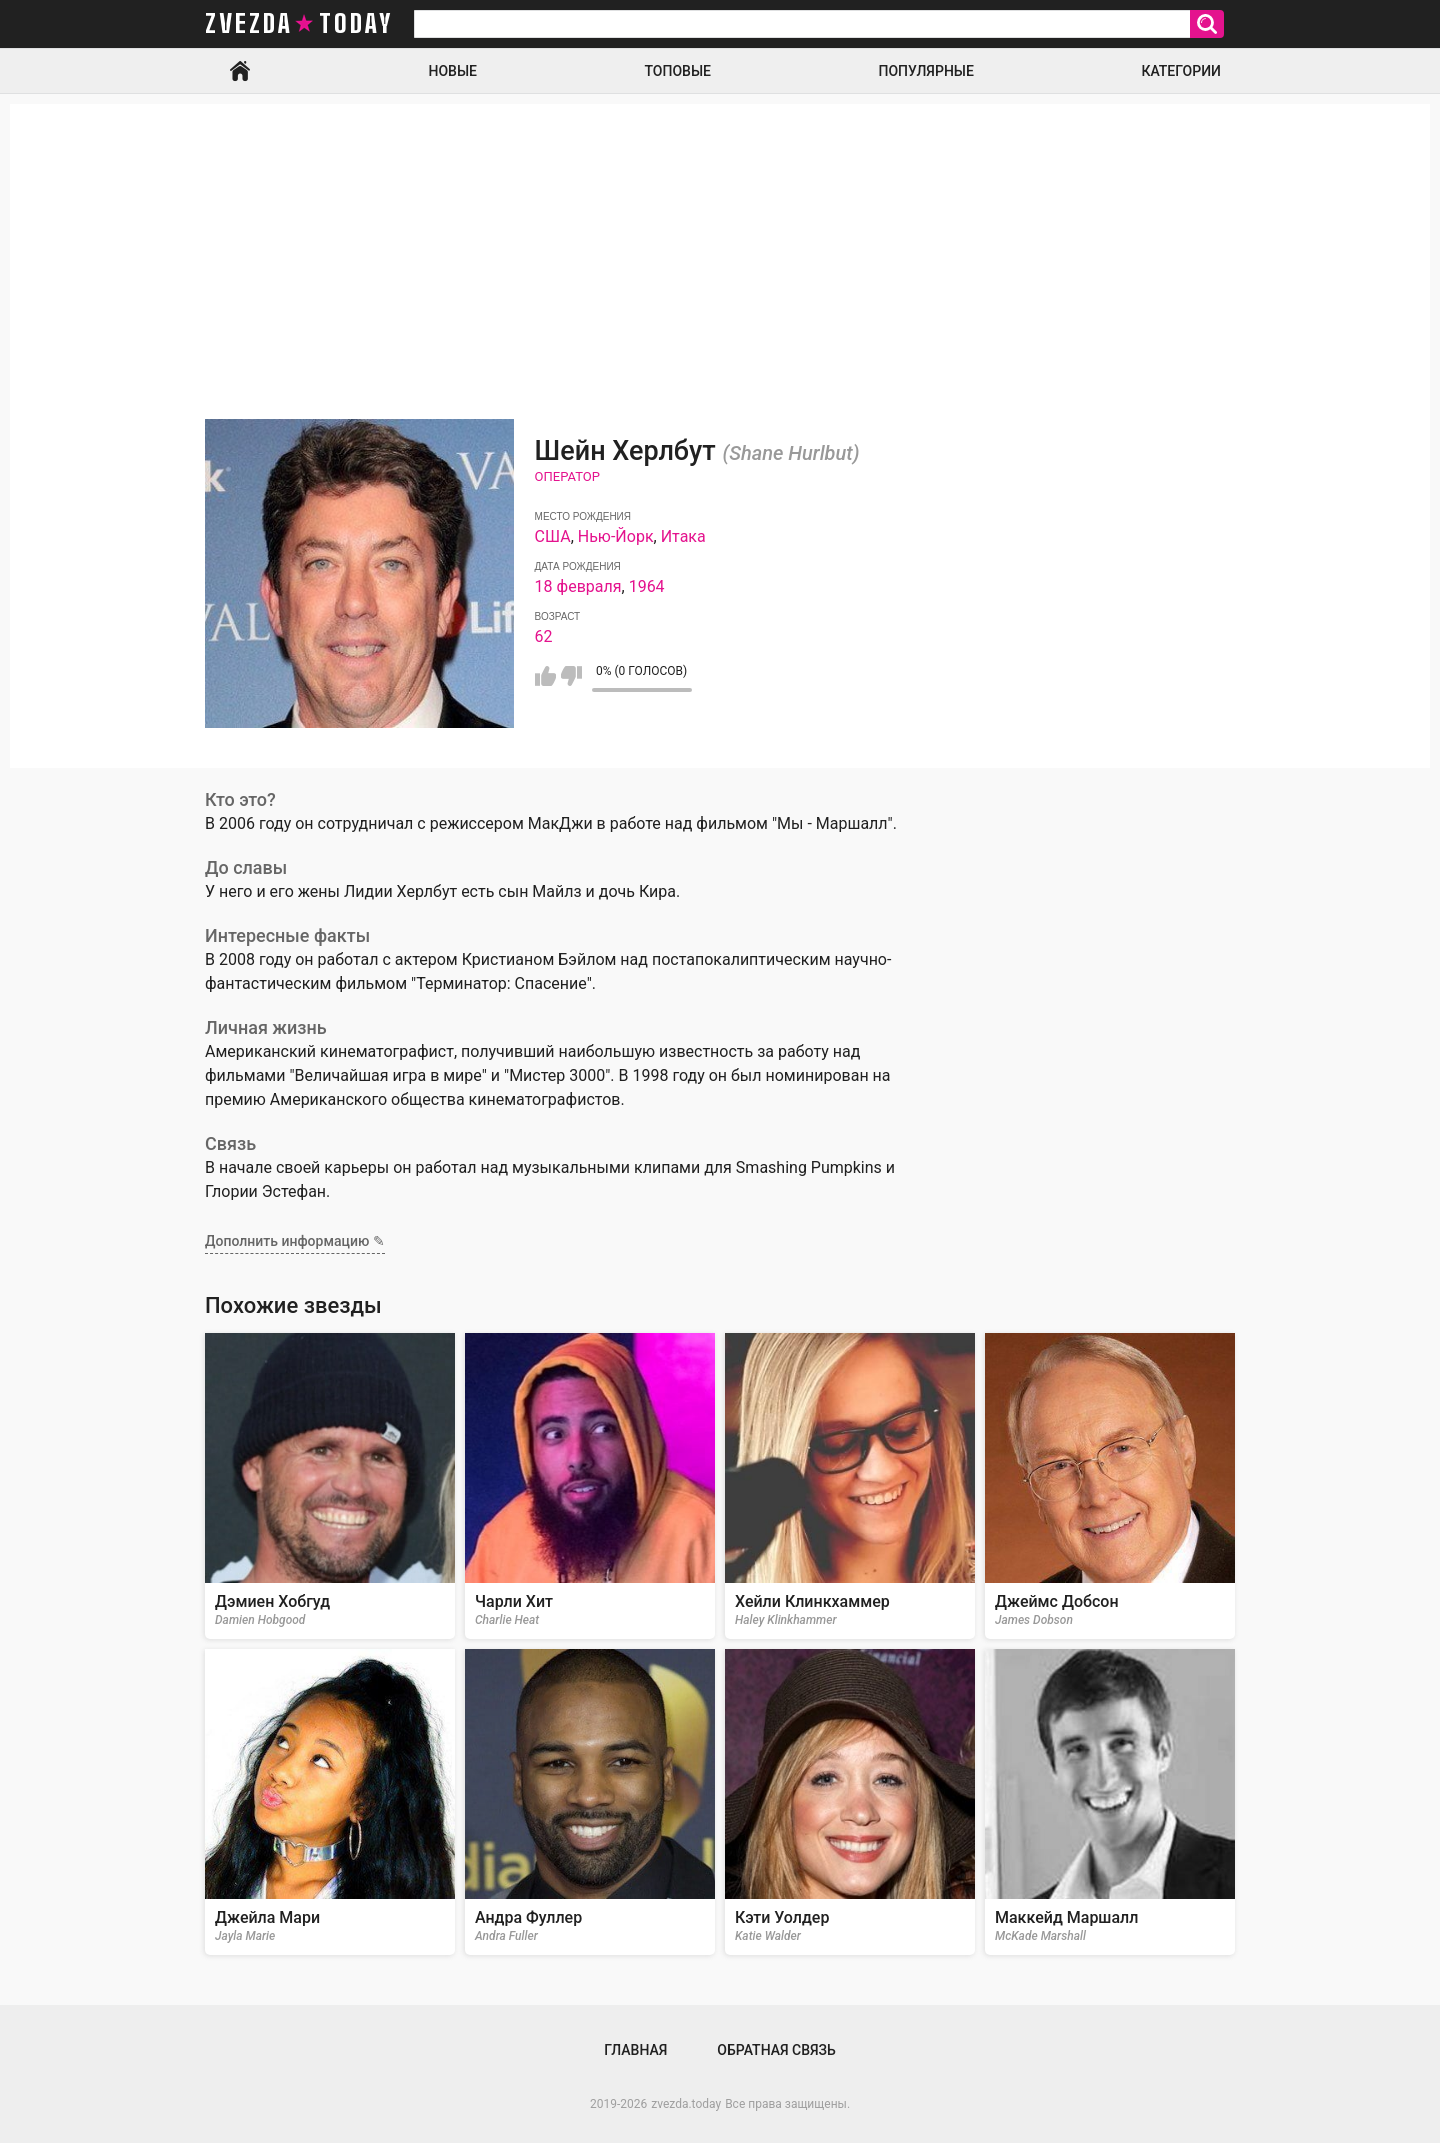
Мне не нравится (571, 676)
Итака (683, 536)
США (553, 536)
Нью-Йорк (616, 536)
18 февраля (578, 586)
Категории (1181, 71)
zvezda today (299, 24)
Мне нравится (545, 676)
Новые (453, 71)
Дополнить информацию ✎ (295, 1241)
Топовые (678, 71)
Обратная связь (776, 2050)
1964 (647, 586)
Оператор (567, 476)
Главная (240, 71)
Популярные (925, 71)
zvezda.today (686, 2104)
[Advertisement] (720, 244)
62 (544, 636)
